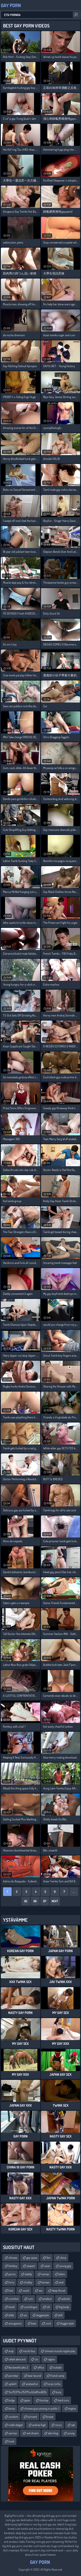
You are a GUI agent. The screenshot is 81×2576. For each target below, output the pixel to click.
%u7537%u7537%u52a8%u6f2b (27, 2392)
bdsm (62, 2274)
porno (12, 2274)
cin (36, 2359)
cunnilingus (30, 2307)
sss (25, 2315)
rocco (58, 2425)
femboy (12, 2266)
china (63, 2257)
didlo (11, 2315)
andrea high (39, 2425)
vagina (51, 2359)
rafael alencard (16, 2359)
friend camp (57, 2375)
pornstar (13, 2375)
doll (60, 2315)
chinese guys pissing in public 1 (41, 2408)
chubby (28, 2282)
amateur (47, 2298)
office (40, 2367)
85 (25, 1901)
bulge (11, 2400)
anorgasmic (15, 2323)
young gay (65, 2266)
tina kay (44, 2400)
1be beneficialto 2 (18, 2367)
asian (47, 2266)
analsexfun (32, 2384)
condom (13, 2416)
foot (10, 2290)
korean (45, 2282)
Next (55, 1901)
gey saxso (31, 2257)
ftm (48, 2257)
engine (72, 2408)
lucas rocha (53, 2384)
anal (61, 2282)
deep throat (58, 2290)
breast (49, 2416)
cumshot (13, 2298)
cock (48, 2323)
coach (25, 2290)
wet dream (32, 2433)
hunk (11, 2441)
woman (12, 2433)
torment (32, 2416)
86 (35, 1901)
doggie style (67, 2323)
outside (57, 2367)
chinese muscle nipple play (59, 2351)
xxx (41, 2290)
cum (30, 2298)
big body (64, 2307)
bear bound (34, 2375)
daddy (28, 2274)
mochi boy (29, 2351)
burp (58, 2392)
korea (11, 2408)
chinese (12, 2257)
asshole (65, 2298)
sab (73, 2425)
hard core (63, 2400)
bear (33, 2323)
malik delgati (15, 2425)
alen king (53, 2433)
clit (48, 2307)
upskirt (12, 2384)
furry (11, 2282)
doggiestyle (42, 2315)
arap (11, 2351)
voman (45, 2274)
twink (11, 2307)
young (71, 2433)
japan (27, 2400)
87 (44, 1901)
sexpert (31, 2266)
